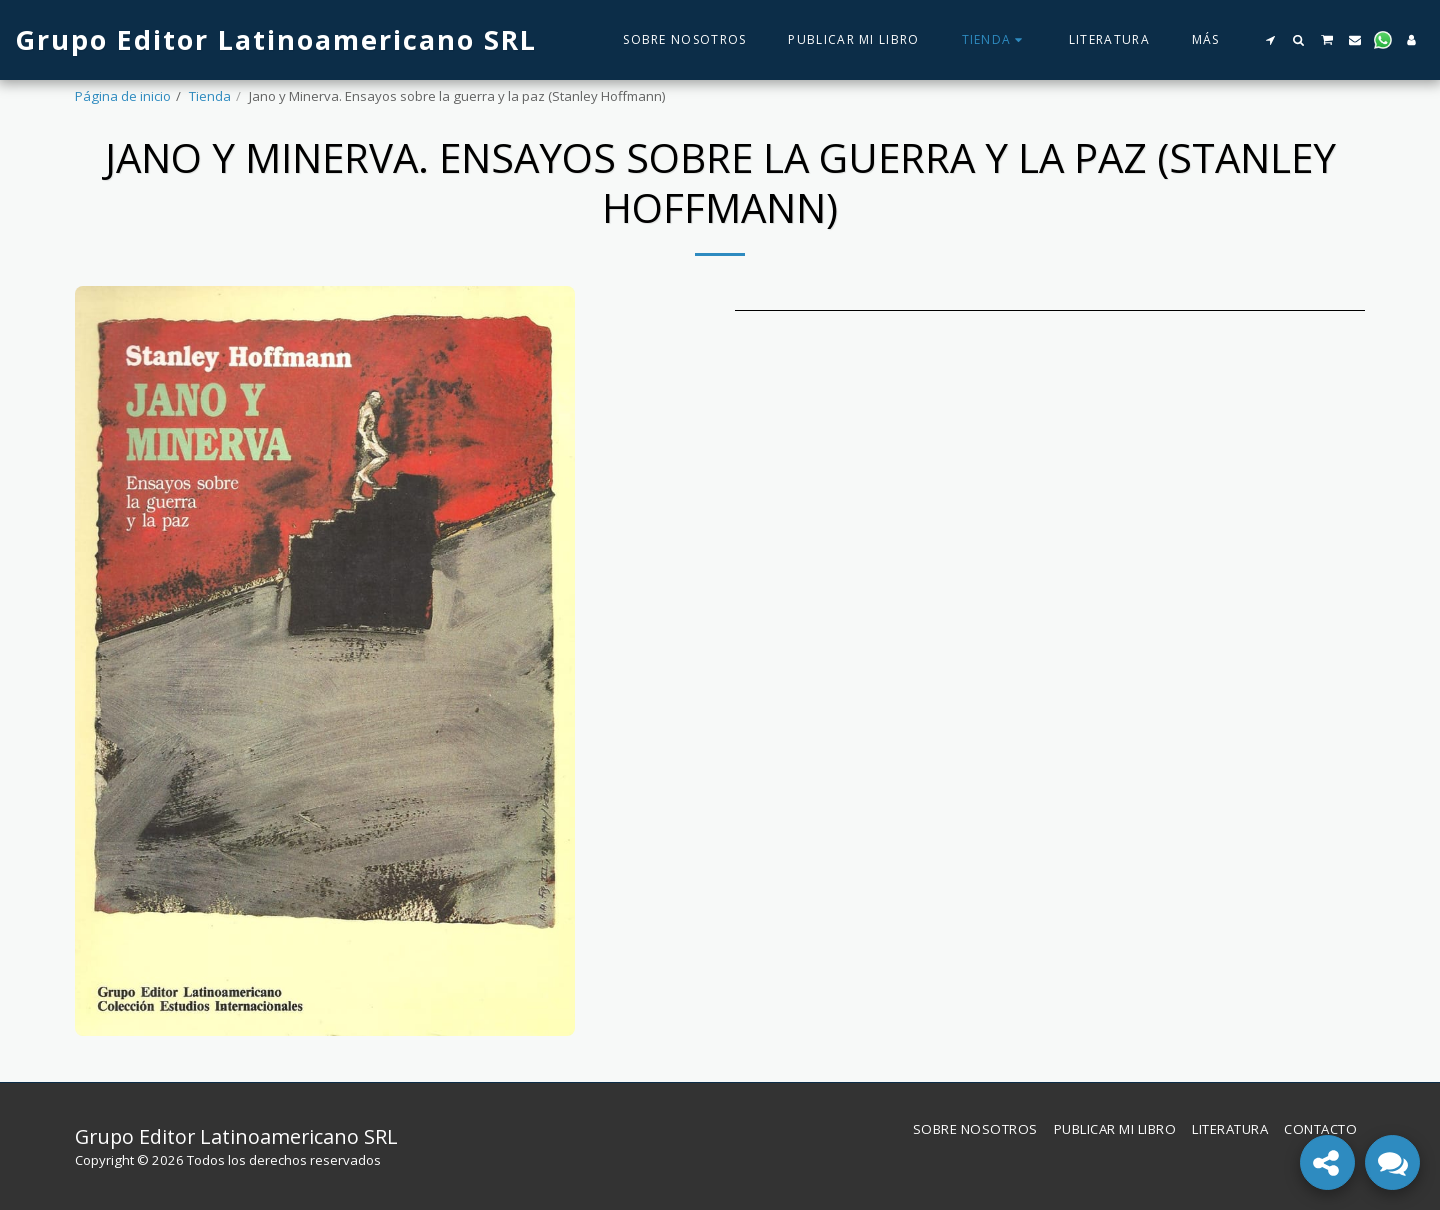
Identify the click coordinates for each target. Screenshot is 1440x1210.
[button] (1270, 40)
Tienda (210, 96)
